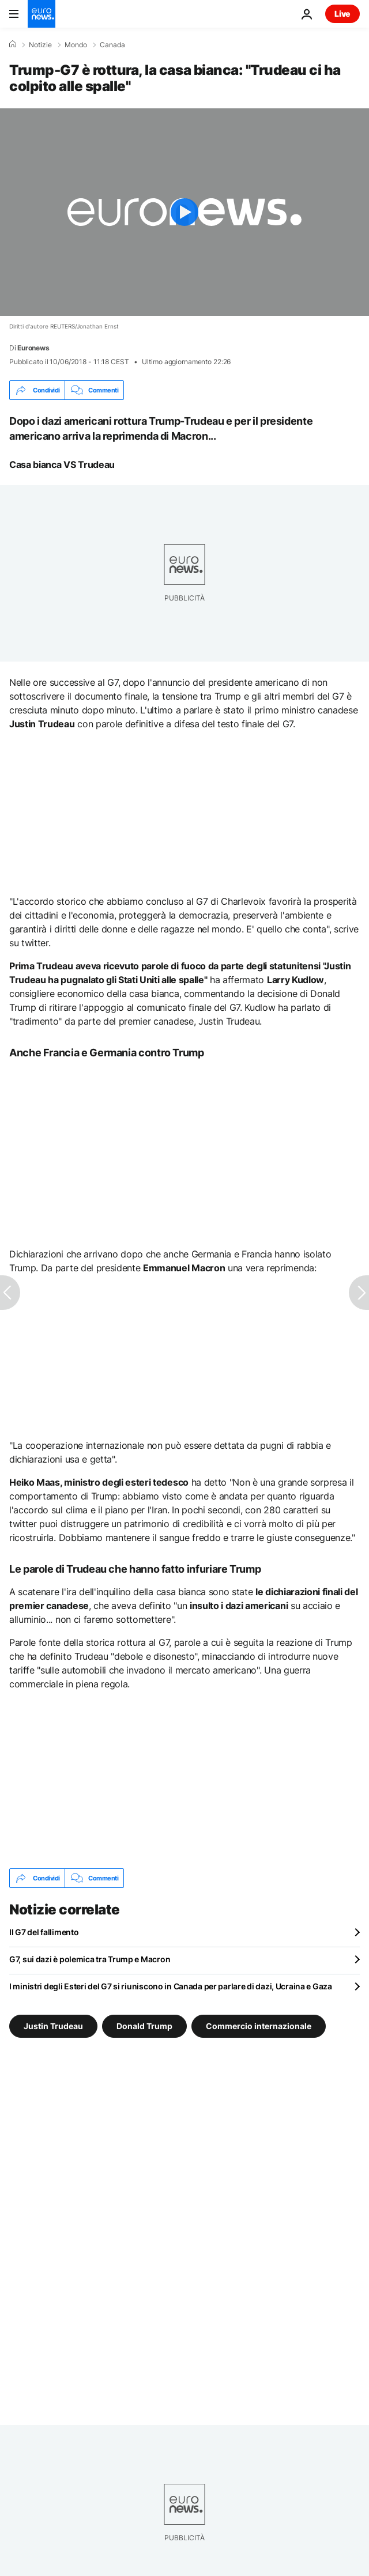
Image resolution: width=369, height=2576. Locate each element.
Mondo (76, 44)
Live (342, 13)
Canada (112, 44)
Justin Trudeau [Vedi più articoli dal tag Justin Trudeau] (53, 2026)
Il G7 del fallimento (43, 1932)
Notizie (40, 44)
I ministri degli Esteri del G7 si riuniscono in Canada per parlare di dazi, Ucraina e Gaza (170, 1986)
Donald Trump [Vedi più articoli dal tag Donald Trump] (144, 2026)
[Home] (12, 44)
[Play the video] (184, 212)
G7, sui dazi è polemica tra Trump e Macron (89, 1959)
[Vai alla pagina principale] (41, 14)
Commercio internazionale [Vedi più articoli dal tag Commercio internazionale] (258, 2026)
